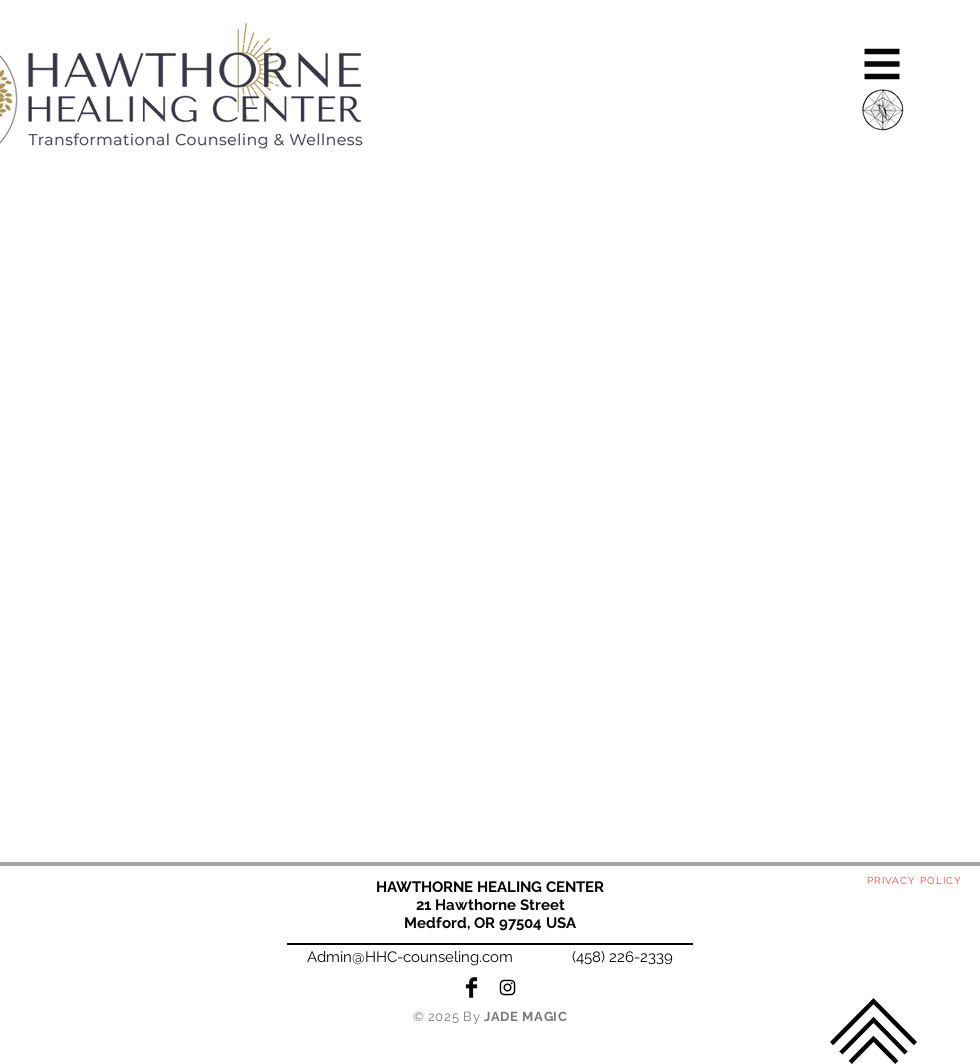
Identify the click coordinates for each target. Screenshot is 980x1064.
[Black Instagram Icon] (507, 987)
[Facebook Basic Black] (471, 987)
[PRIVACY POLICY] (916, 880)
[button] (882, 64)
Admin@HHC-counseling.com (410, 957)
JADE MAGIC (526, 1016)
